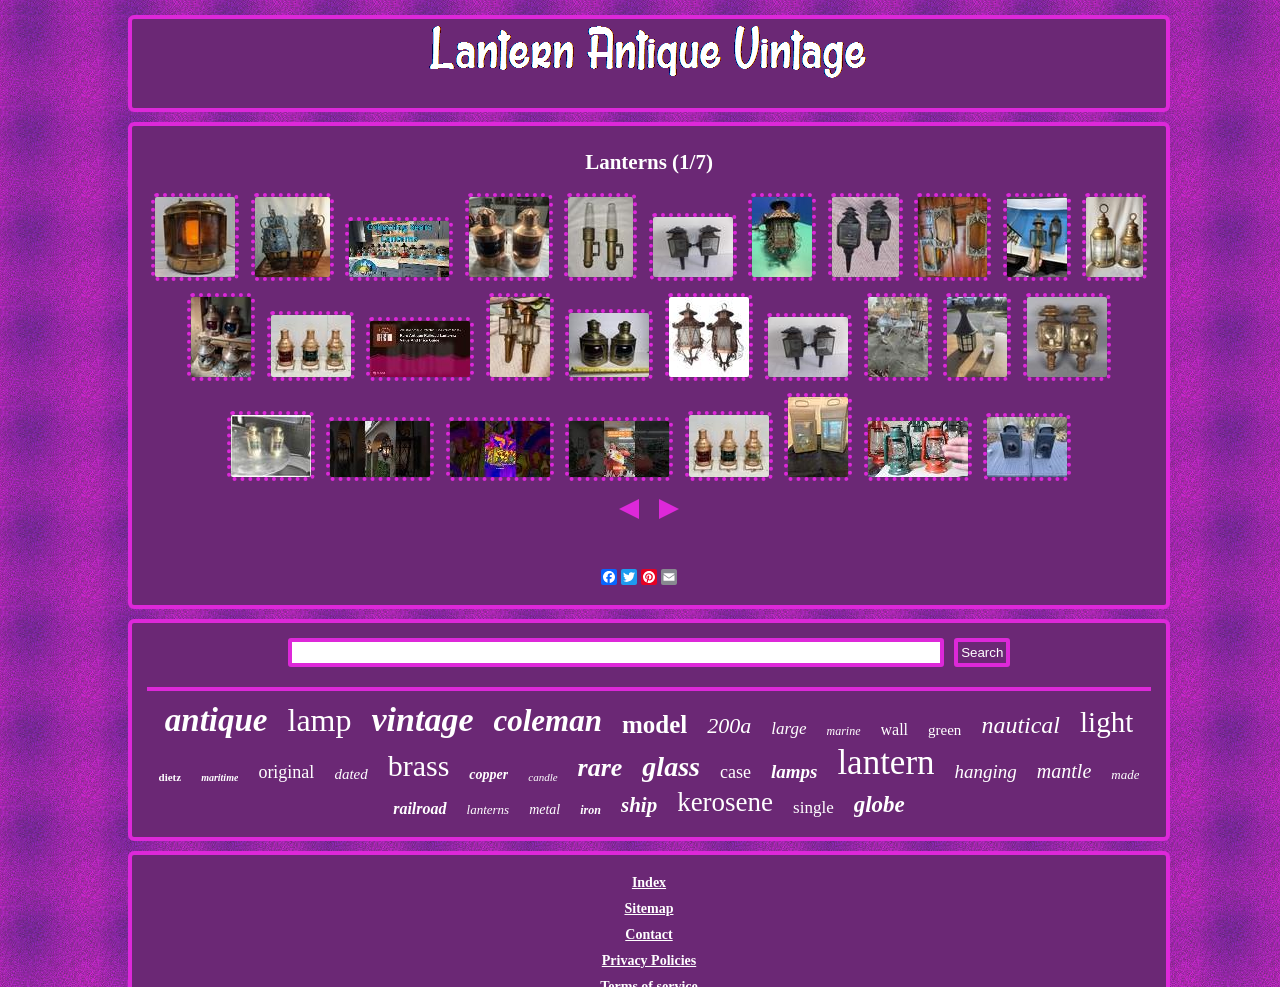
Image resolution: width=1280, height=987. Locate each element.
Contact (648, 934)
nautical (1020, 725)
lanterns (488, 809)
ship (639, 805)
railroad (419, 808)
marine (844, 731)
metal (544, 809)
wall (895, 729)
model (654, 724)
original (286, 772)
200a (729, 725)
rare (600, 767)
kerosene (725, 802)
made (1125, 774)
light (1106, 722)
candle (542, 777)
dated (350, 774)
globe (879, 804)
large (788, 728)
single (813, 807)
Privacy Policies (649, 960)
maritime (219, 777)
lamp (320, 720)
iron (590, 810)
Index (649, 882)
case (735, 772)
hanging (986, 771)
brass (419, 765)
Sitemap (648, 908)
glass (671, 766)
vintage (422, 719)
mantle (1064, 771)
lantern (885, 762)
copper (488, 774)
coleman (547, 720)
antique (216, 720)
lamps (794, 771)
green (944, 730)
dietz (170, 777)
